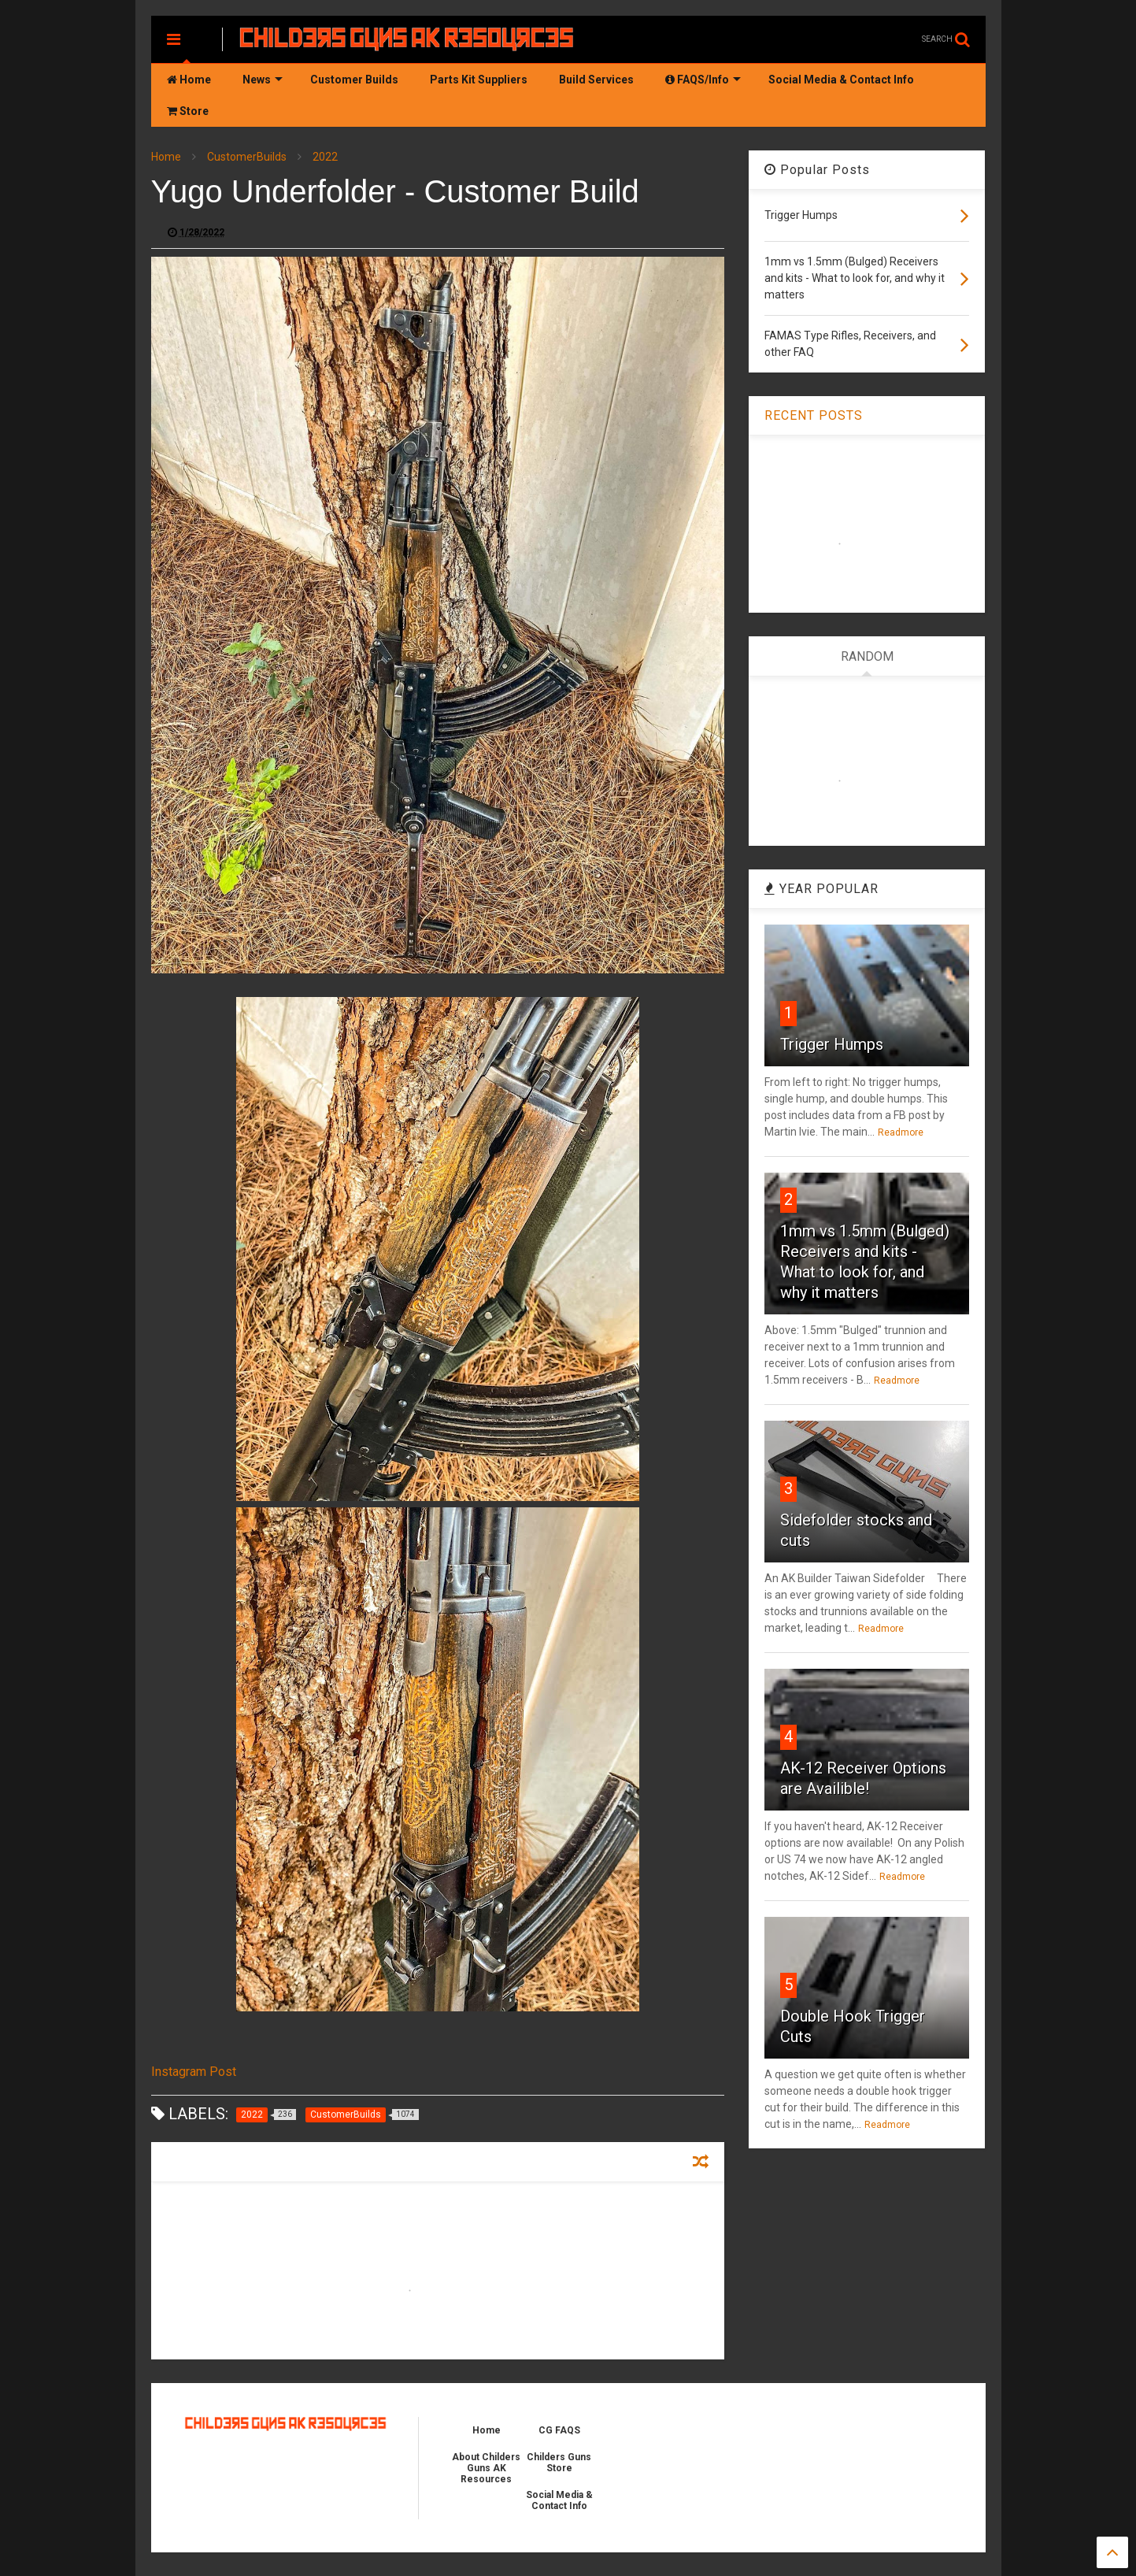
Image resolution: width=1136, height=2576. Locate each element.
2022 (325, 156)
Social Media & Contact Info (841, 79)
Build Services (596, 79)
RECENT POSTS (813, 415)
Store (188, 111)
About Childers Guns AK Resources (486, 2468)
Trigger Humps (831, 1044)
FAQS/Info (703, 79)
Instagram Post (193, 2071)
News (262, 79)
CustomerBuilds (247, 156)
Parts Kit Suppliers (478, 79)
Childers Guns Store (559, 2463)
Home (189, 79)
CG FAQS (559, 2430)
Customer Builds (354, 79)
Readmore (900, 1132)
